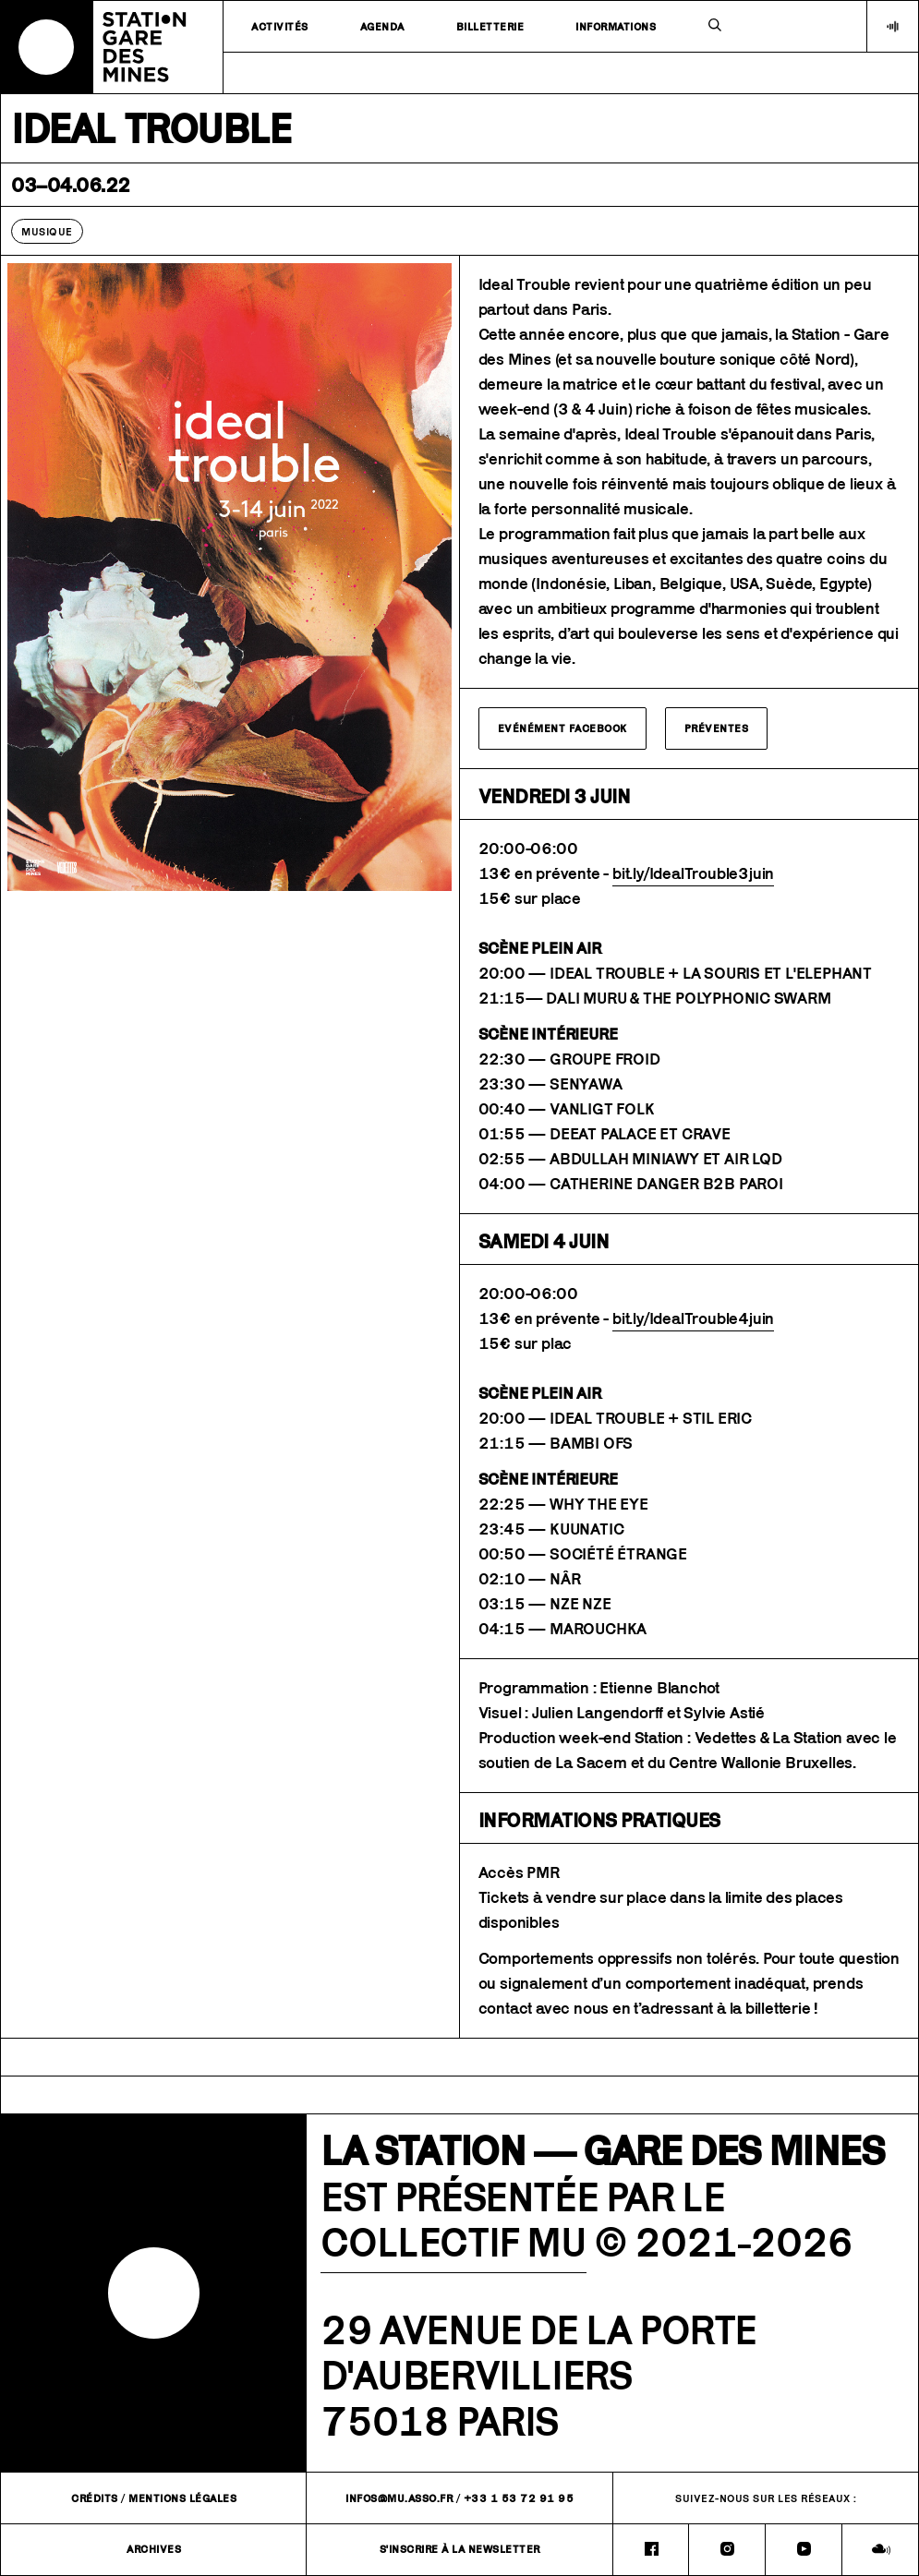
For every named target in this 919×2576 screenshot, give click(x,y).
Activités (279, 26)
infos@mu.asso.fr (399, 2498)
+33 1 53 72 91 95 (519, 2498)
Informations (615, 26)
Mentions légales (182, 2498)
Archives (154, 2549)
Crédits (94, 2498)
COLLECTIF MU (453, 2242)
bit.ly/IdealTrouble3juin (693, 873)
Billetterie (490, 26)
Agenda (382, 26)
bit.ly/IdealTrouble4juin (693, 1318)
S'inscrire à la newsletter (460, 2549)
